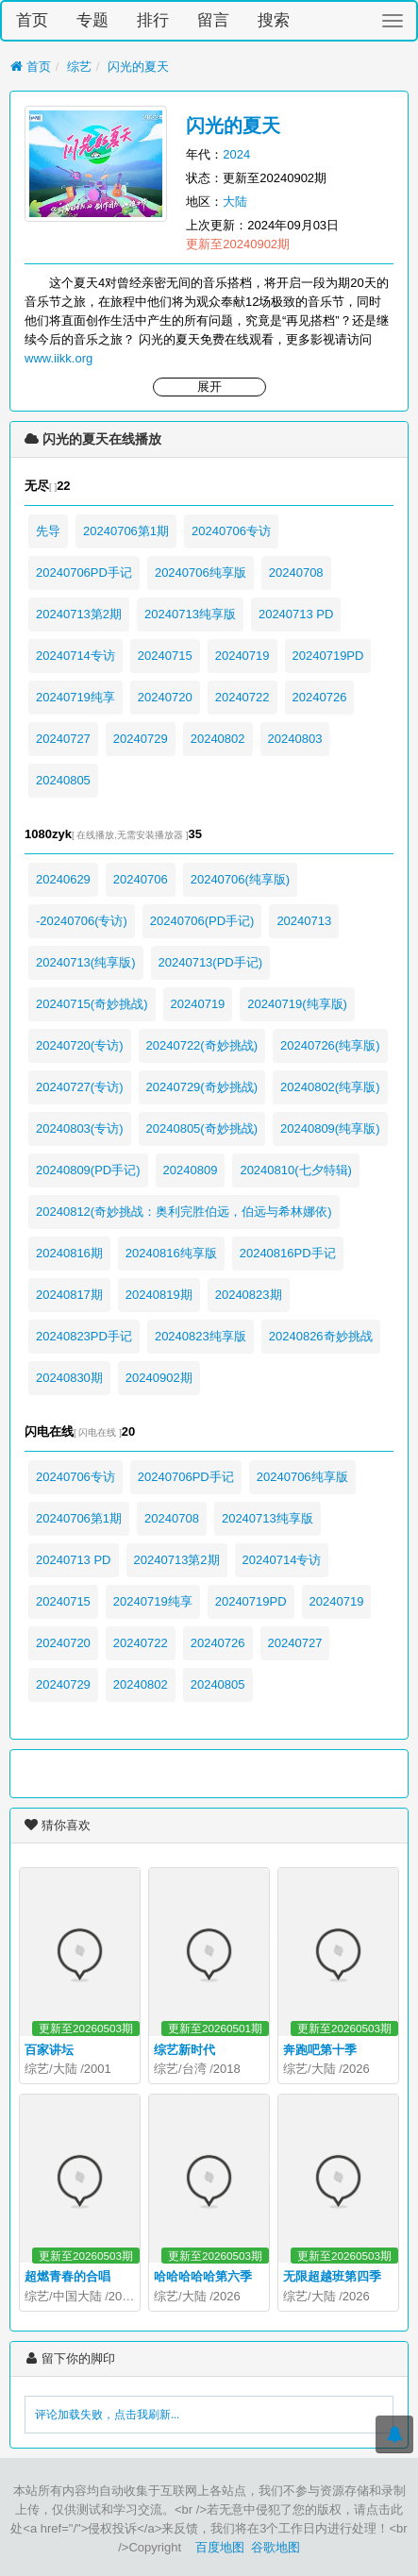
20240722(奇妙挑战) (202, 1045)
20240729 (140, 739)
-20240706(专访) (81, 921)
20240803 (295, 739)
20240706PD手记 (84, 572)
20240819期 (158, 1295)
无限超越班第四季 (332, 2276)
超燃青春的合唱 (67, 2276)
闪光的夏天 (138, 66)
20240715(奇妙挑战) (92, 1004)
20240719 (242, 655)
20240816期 (69, 1253)
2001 (97, 2069)
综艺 (79, 66)
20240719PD (328, 655)
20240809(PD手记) (88, 1170)
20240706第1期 (126, 531)
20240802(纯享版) (330, 1087)
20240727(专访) (80, 1087)
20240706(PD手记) (202, 921)
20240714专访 (75, 655)
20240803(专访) (80, 1128)
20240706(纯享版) (241, 879)
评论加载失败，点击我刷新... (107, 2414)
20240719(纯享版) (297, 1004)
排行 (153, 20)
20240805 (63, 780)
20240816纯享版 (171, 1253)
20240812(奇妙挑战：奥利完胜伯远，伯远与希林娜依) (184, 1211)
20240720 (165, 697)
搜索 (274, 20)
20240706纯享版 (200, 572)
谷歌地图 (275, 2547)
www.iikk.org (58, 358)
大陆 (235, 201)
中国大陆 (77, 2296)
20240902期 (158, 1378)
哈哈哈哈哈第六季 (203, 2276)
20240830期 (69, 1378)
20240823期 (248, 1295)
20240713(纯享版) (86, 962)
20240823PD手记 (84, 1336)
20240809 (190, 1170)
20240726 (320, 697)
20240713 (303, 921)
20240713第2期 (79, 614)
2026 (356, 2069)
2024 (236, 154)
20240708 (296, 572)
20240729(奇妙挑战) (202, 1087)
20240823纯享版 (200, 1336)
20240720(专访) (80, 1045)
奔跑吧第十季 (320, 2050)
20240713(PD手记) (211, 962)
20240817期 (69, 1295)
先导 (48, 531)
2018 (227, 2069)
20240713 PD (296, 614)
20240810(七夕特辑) (296, 1170)
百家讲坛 (49, 2050)
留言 (213, 20)
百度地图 (219, 2547)
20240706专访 (231, 531)
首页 (32, 20)
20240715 (165, 655)
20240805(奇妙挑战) (202, 1128)
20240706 (140, 879)
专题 (92, 20)
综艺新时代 (184, 2050)
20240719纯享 (75, 697)
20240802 (218, 739)
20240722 (242, 697)
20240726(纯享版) (330, 1045)
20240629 (63, 879)
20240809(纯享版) (330, 1128)
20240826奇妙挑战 (321, 1336)
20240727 (63, 739)
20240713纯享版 (190, 614)
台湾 (194, 2069)
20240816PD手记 (288, 1253)
